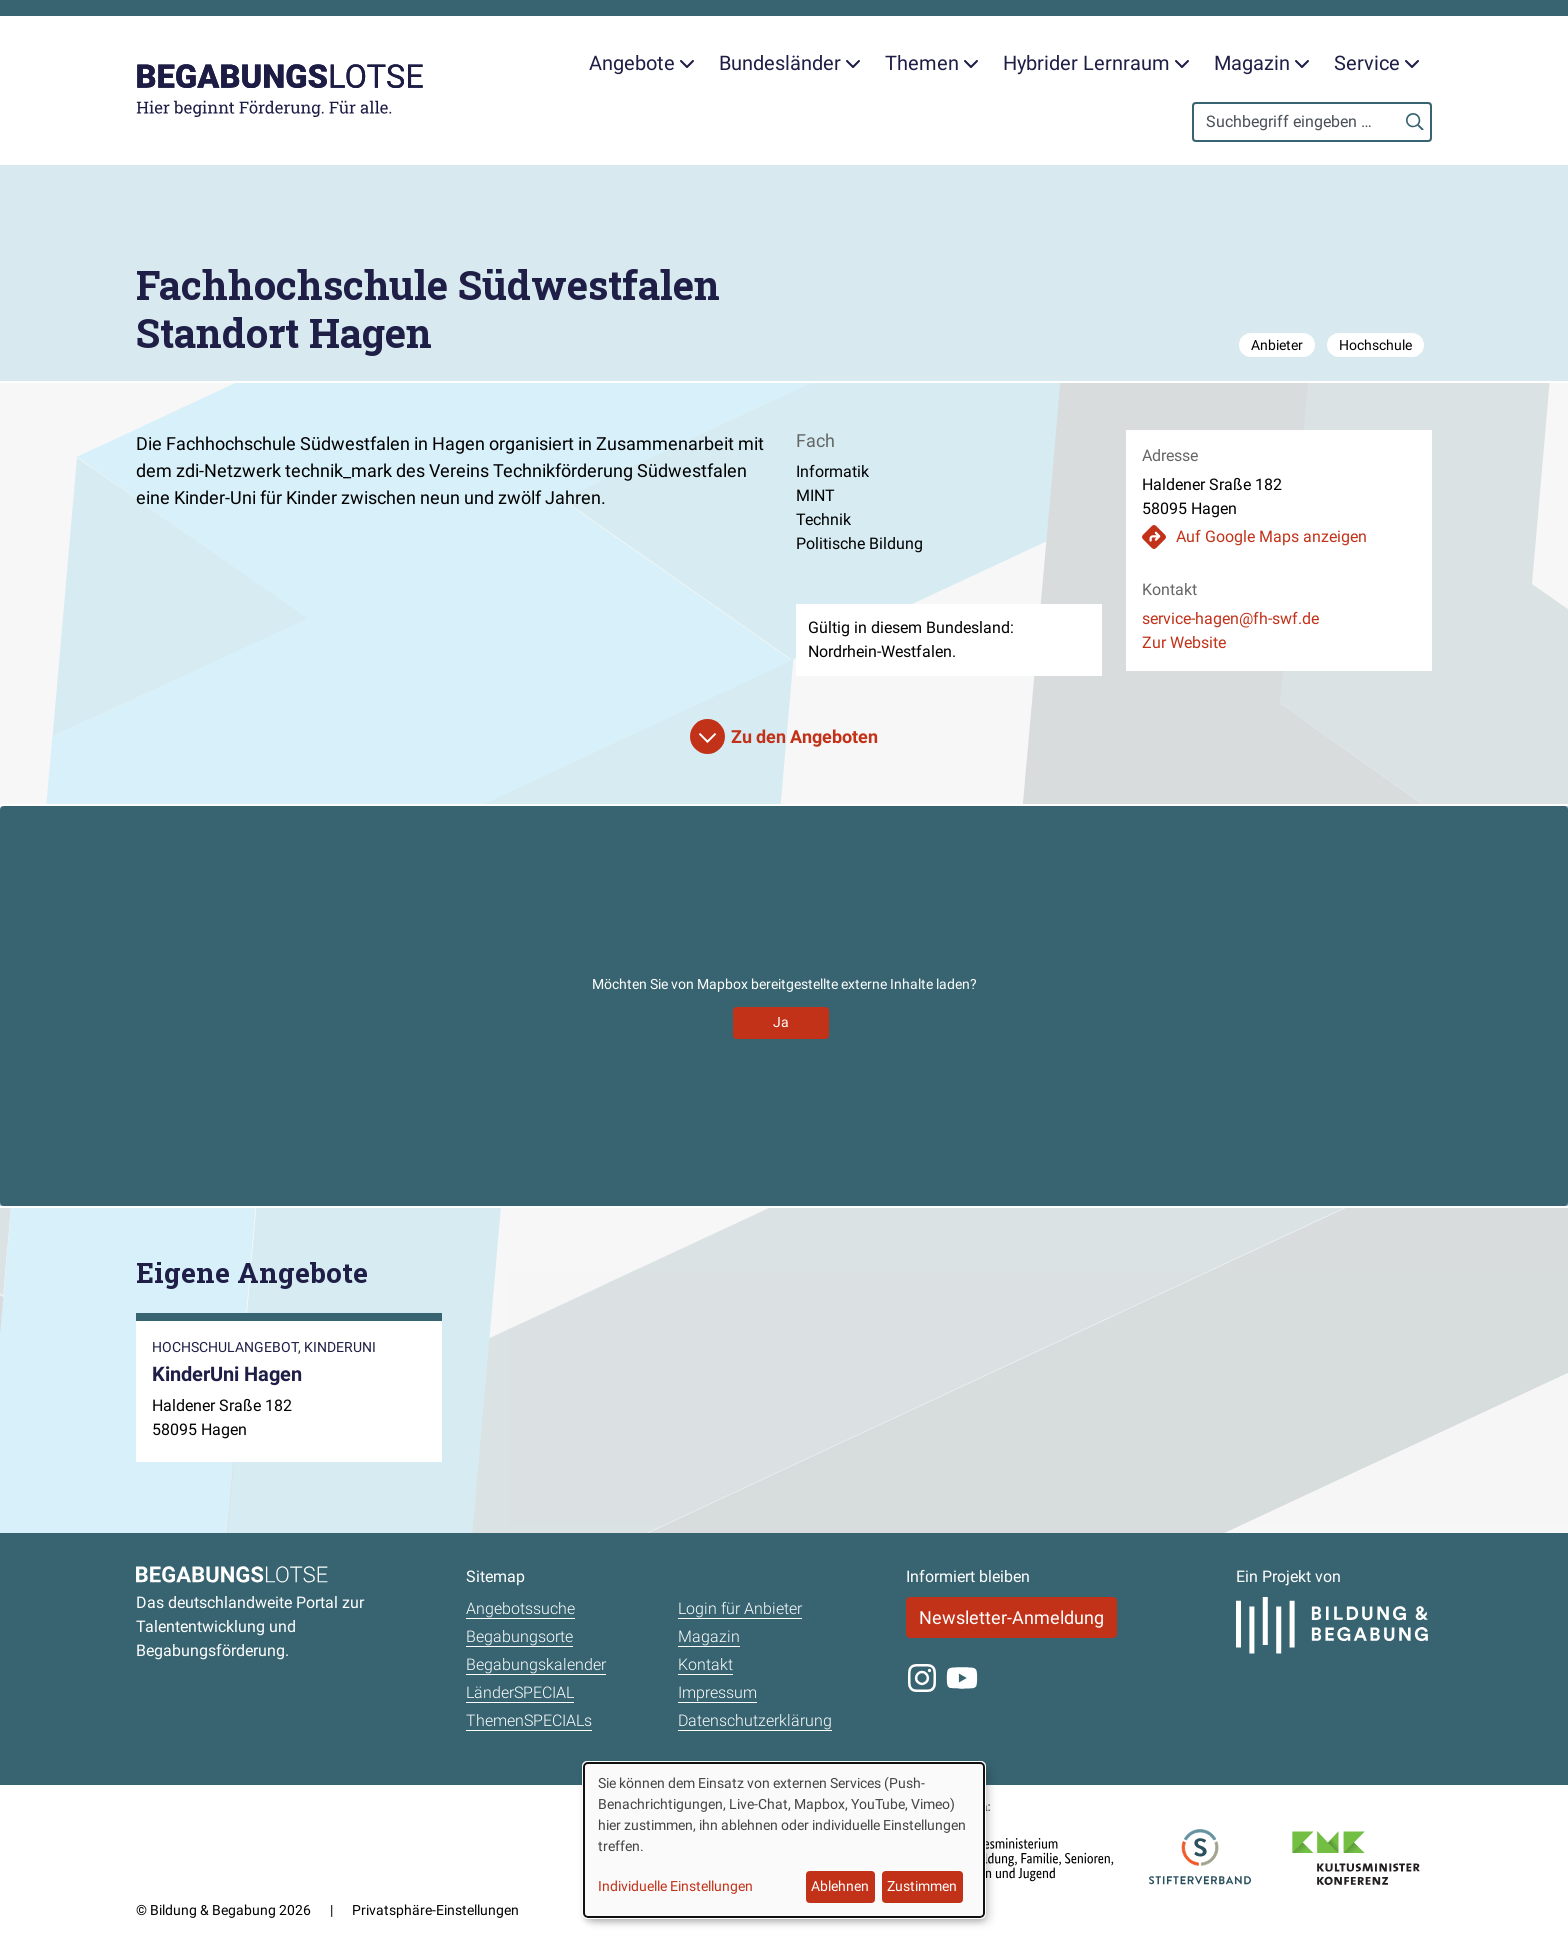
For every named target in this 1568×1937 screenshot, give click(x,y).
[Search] (1312, 122)
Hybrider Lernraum (1096, 63)
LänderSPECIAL (520, 1692)
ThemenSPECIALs (529, 1720)
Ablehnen (840, 1886)
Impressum (717, 1692)
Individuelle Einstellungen (675, 1886)
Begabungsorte (519, 1636)
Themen (932, 63)
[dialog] (784, 1840)
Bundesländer (790, 63)
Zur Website (1184, 642)
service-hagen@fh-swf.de (1230, 618)
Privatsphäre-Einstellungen (435, 1910)
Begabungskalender (536, 1664)
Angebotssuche (520, 1608)
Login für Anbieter (740, 1608)
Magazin (1262, 63)
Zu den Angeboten (804, 736)
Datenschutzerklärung (755, 1720)
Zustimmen (922, 1886)
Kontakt (705, 1664)
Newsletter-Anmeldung (1011, 1617)
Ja (781, 1022)
